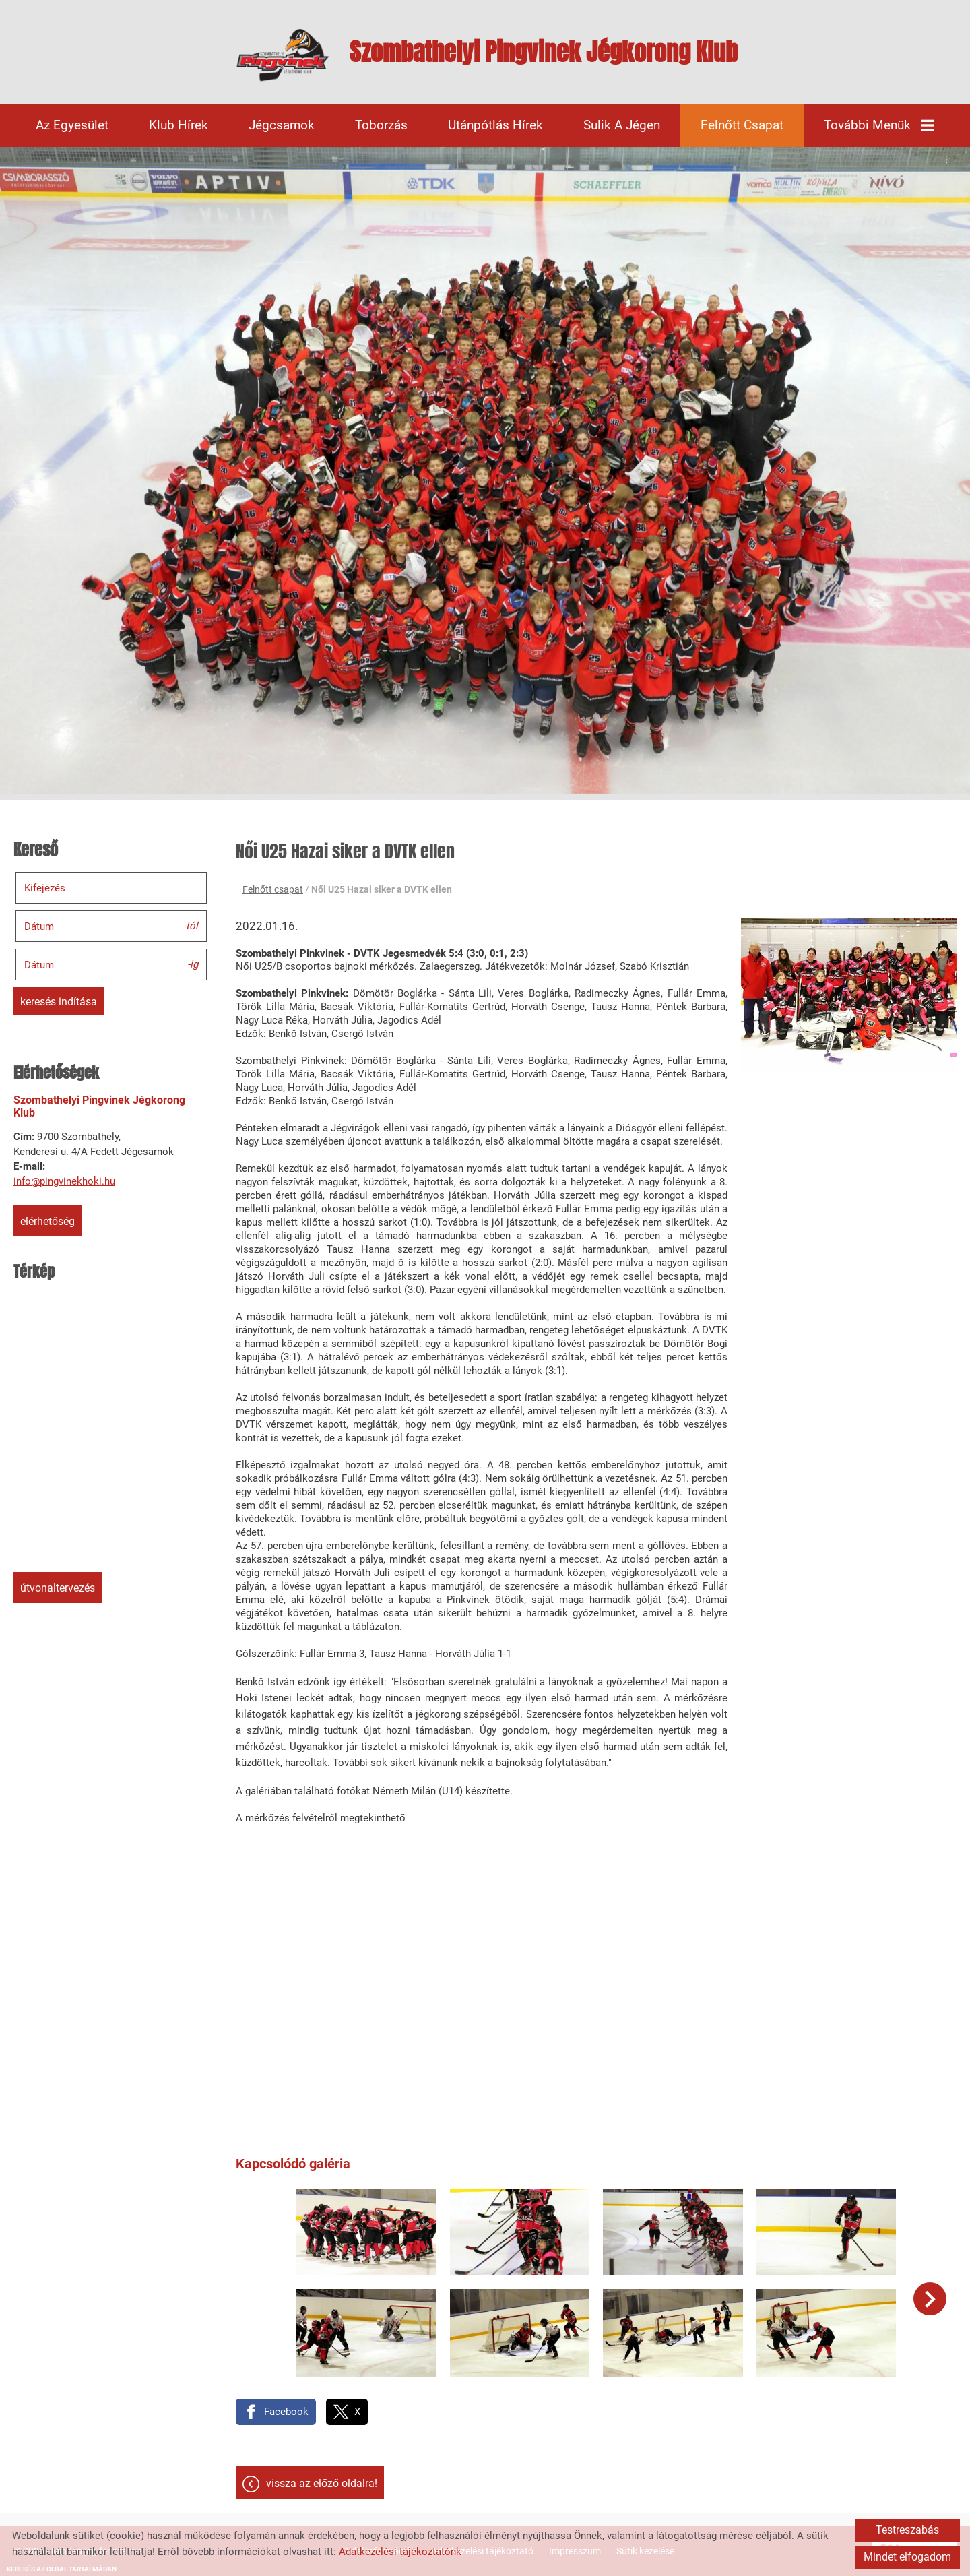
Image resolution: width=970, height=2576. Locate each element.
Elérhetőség (47, 1221)
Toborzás (381, 125)
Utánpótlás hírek (495, 125)
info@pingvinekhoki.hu (64, 1181)
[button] (929, 2298)
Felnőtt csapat (742, 125)
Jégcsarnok (282, 125)
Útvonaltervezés (57, 1587)
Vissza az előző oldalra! (321, 2483)
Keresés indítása (58, 1001)
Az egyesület (72, 125)
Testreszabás (907, 2529)
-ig (192, 963)
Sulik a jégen (621, 125)
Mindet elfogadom (907, 2556)
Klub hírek (178, 125)
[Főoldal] (282, 55)
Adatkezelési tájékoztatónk (400, 2552)
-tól (190, 925)
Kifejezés (44, 888)
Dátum (39, 926)
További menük (879, 125)
